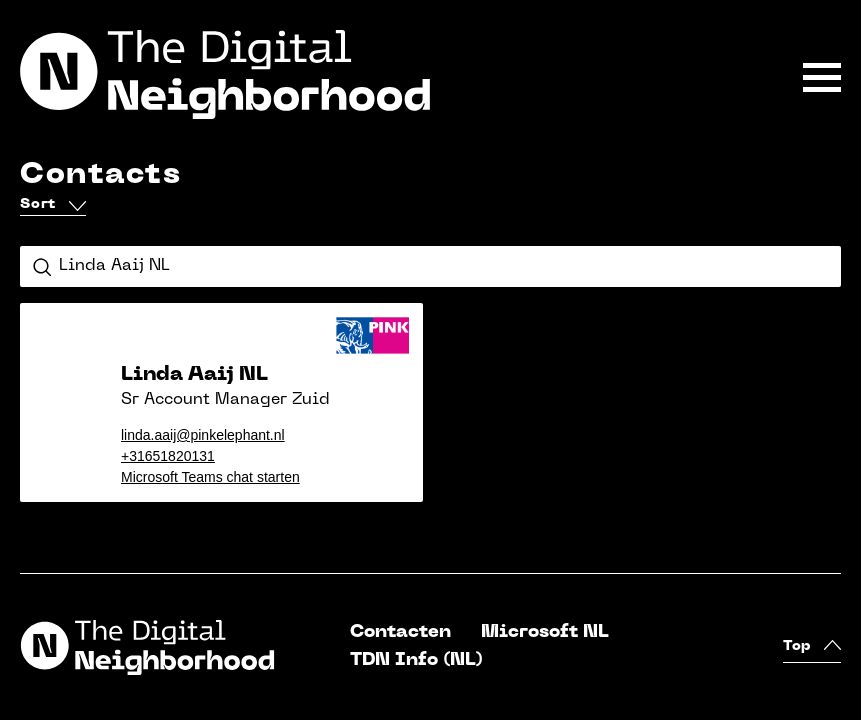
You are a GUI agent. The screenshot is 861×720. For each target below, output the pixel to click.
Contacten (400, 632)
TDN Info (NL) (416, 660)
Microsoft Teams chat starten (210, 477)
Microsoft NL (545, 632)
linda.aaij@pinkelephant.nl (203, 435)
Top (812, 647)
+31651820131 (168, 456)
